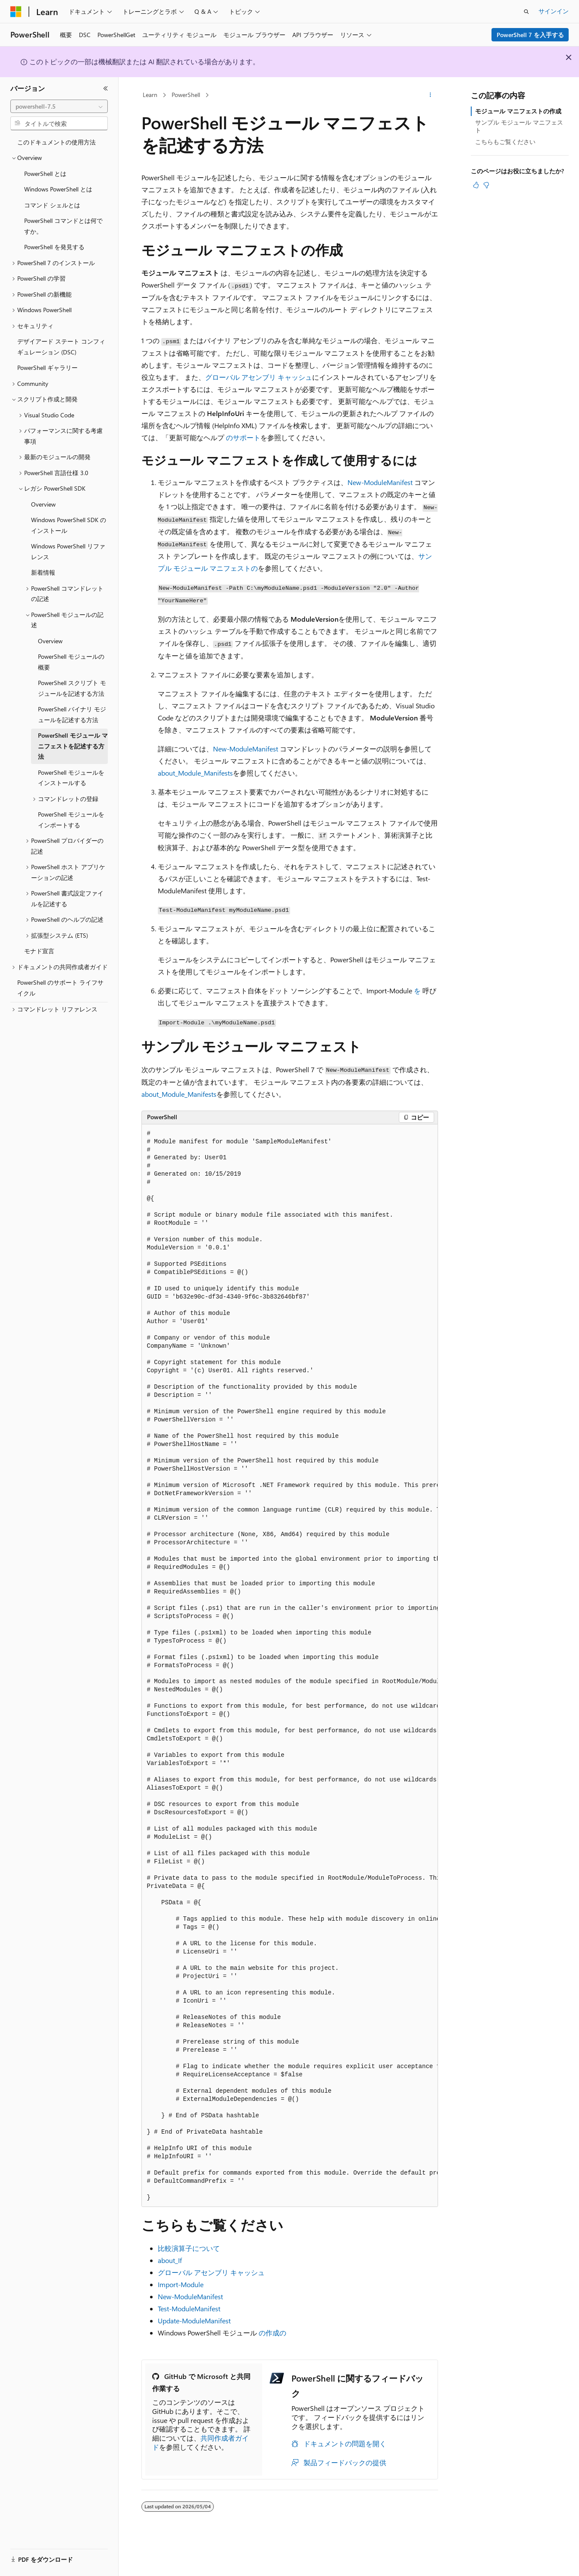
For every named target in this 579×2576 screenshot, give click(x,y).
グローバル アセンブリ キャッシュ (258, 377)
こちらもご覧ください (505, 142)
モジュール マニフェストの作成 (518, 111)
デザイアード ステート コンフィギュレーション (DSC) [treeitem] (61, 346)
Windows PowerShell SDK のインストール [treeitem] (68, 525)
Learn (150, 95)
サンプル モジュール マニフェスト (519, 126)
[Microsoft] (16, 11)
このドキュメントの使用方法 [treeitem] (56, 142)
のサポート (243, 437)
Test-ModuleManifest (189, 2308)
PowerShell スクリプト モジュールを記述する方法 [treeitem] (72, 688)
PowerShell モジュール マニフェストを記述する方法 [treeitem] (73, 746)
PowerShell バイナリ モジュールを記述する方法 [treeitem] (72, 714)
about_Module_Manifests (195, 772)
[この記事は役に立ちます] (476, 185)
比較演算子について (189, 2248)
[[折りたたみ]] (106, 88)
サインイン (553, 11)
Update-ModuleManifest (194, 2320)
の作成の (272, 2332)
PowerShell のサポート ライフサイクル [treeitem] (60, 987)
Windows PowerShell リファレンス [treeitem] (68, 551)
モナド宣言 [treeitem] (39, 951)
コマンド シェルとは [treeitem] (52, 205)
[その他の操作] (430, 95)
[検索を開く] (526, 11)
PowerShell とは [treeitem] (45, 173)
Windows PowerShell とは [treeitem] (58, 189)
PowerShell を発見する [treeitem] (54, 247)
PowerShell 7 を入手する (530, 35)
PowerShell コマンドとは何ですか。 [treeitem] (63, 225)
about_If (170, 2260)
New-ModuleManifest (380, 482)
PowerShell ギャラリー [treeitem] (47, 367)
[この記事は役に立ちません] (486, 185)
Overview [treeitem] (43, 504)
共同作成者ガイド (200, 2442)
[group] (289, 1665)
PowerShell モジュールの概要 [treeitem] (71, 661)
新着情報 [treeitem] (43, 572)
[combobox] (59, 106)
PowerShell (186, 95)
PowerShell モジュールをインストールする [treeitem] (71, 777)
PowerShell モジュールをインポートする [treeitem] (71, 819)
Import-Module (180, 2284)
